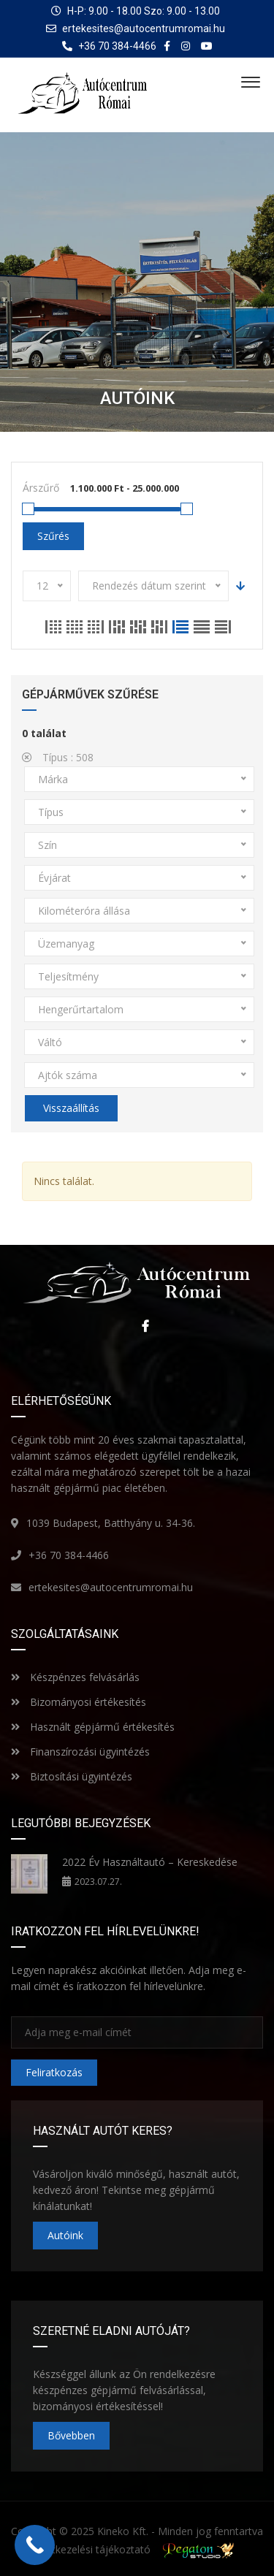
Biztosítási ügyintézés (71, 1776)
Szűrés (53, 536)
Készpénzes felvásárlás (75, 1677)
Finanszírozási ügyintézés (80, 1751)
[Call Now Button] (35, 2545)
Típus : (58, 757)
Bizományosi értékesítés (78, 1702)
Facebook (141, 1326)
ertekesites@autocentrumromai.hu (143, 28)
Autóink (65, 2235)
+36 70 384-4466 (68, 1555)
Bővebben (71, 2435)
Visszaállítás (71, 1108)
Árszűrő (41, 488)
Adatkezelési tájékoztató (92, 2549)
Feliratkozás (54, 2072)
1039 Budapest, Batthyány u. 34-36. (110, 1523)
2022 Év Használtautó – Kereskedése (149, 1862)
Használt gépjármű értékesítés (93, 1727)
